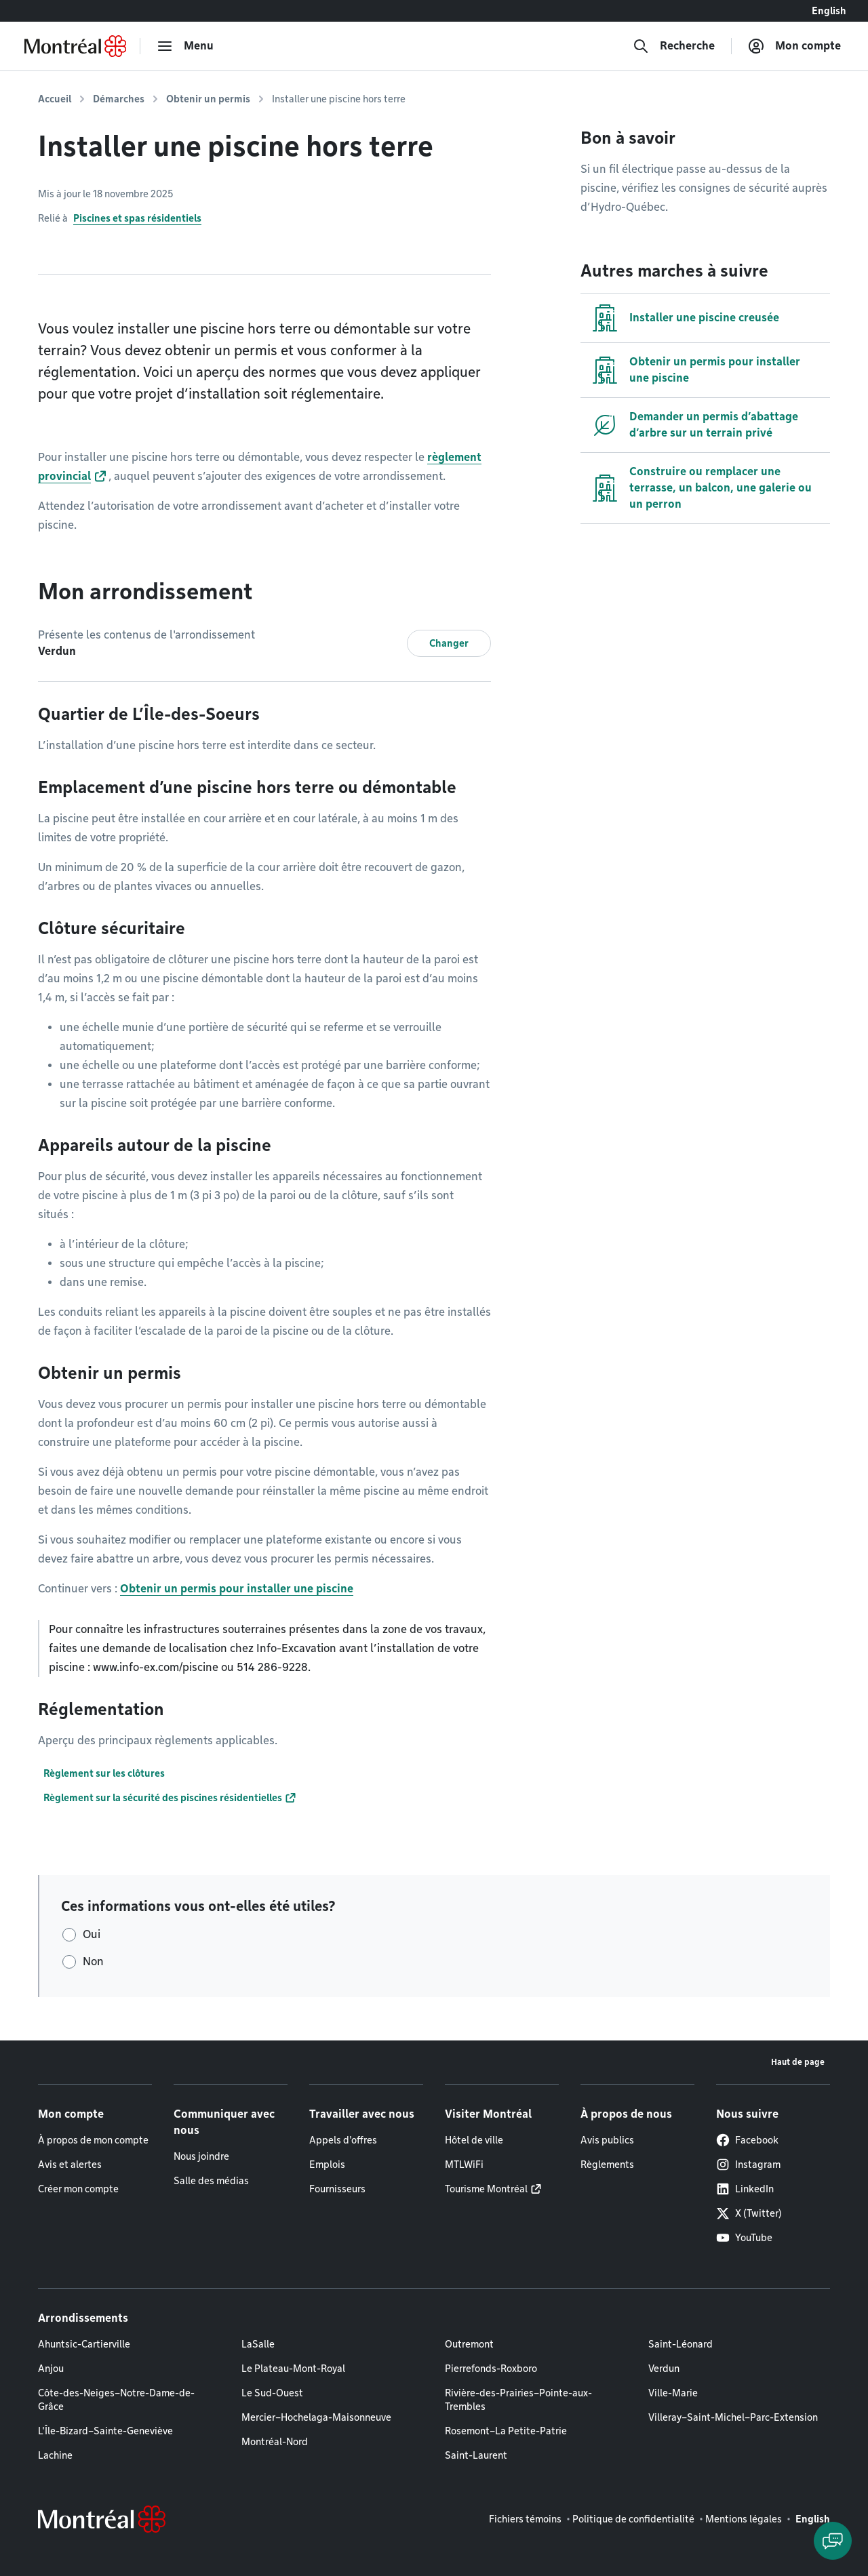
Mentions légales (743, 2519)
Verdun (663, 2368)
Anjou (51, 2368)
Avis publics (607, 2140)
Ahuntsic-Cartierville (84, 2344)
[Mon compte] (794, 46)
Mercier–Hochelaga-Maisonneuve (316, 2417)
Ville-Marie (673, 2393)
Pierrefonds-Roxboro (491, 2368)
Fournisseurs (337, 2188)
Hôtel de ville (474, 2140)
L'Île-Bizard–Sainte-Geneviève (105, 2431)
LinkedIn (745, 2189)
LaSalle (258, 2344)
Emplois (327, 2164)
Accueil (54, 99)
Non (93, 1961)
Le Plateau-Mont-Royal (293, 2368)
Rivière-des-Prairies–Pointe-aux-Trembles (518, 2400)
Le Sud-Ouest (272, 2393)
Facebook (747, 2140)
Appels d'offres (343, 2140)
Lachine (55, 2455)
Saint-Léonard (680, 2344)
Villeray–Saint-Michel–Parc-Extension (733, 2417)
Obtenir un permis (208, 99)
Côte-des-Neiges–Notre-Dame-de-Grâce (116, 2400)
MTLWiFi (464, 2164)
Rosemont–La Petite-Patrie (506, 2431)
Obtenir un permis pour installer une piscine (236, 1588)
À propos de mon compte (93, 2140)
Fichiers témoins (525, 2519)
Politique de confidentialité (633, 2519)
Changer (449, 643)
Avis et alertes (70, 2164)
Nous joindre (201, 2156)
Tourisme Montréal (486, 2188)
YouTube (744, 2238)
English (829, 10)
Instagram (748, 2164)
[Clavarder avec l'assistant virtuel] (833, 2541)
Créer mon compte (78, 2188)
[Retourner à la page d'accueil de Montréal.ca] (75, 46)
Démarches (118, 99)
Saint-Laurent (476, 2455)
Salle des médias (211, 2180)
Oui (91, 1934)
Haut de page (798, 2062)
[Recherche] (673, 46)
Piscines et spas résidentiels (137, 218)
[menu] (185, 46)
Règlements (607, 2164)
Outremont (469, 2344)
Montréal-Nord (274, 2441)
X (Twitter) (749, 2213)
